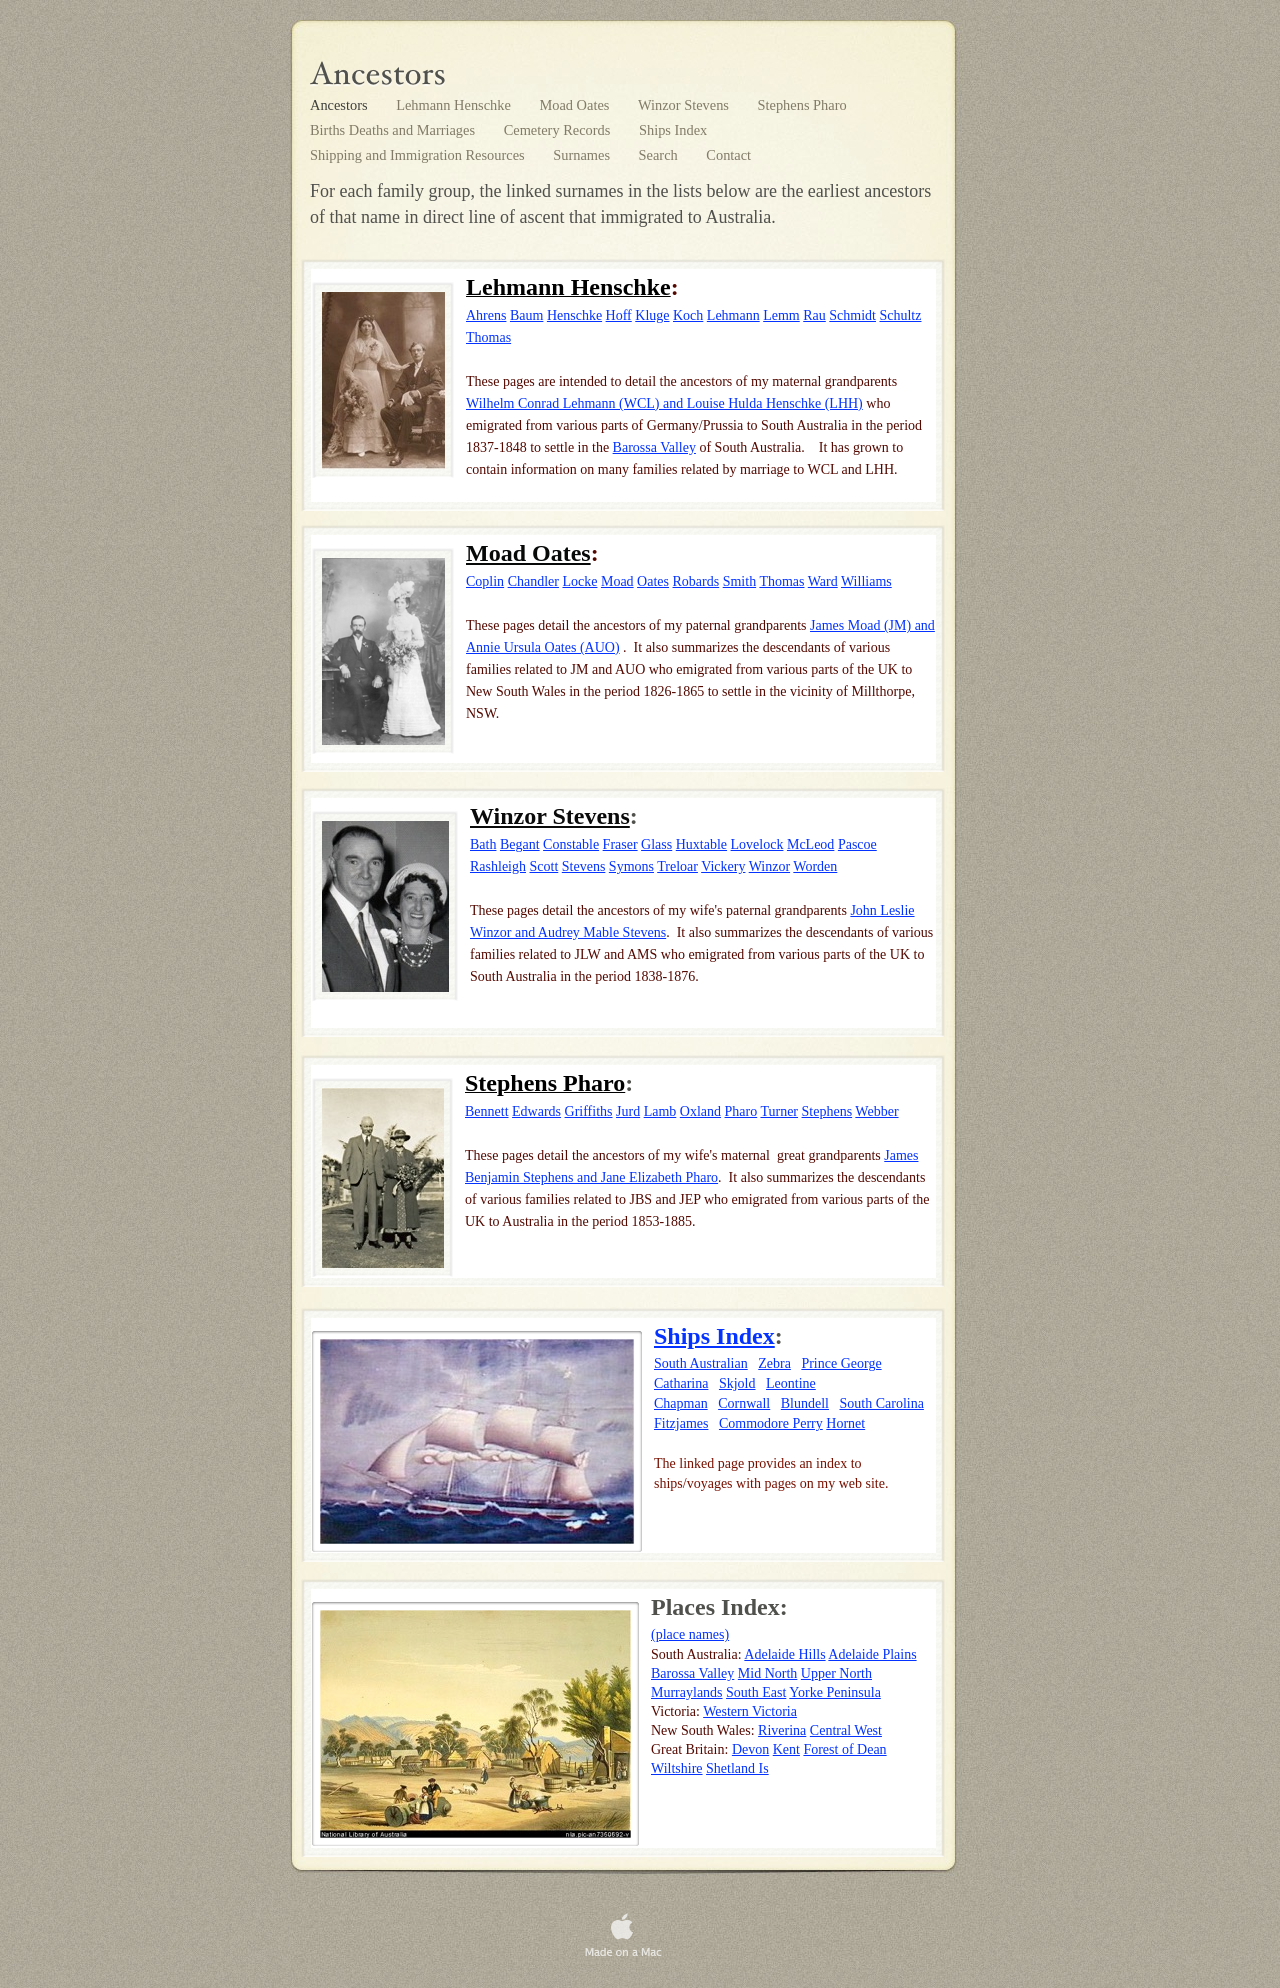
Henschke (574, 315)
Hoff (619, 315)
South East (756, 1692)
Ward (823, 581)
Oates (653, 581)
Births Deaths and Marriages (394, 130)
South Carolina (882, 1403)
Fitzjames (681, 1423)
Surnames (583, 155)
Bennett (487, 1111)
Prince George (841, 1363)
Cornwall (744, 1403)
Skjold (737, 1383)
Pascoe (857, 844)
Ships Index (673, 130)
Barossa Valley (654, 447)
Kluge (652, 315)
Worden (815, 866)
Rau (814, 315)
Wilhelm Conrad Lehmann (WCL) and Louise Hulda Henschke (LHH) (664, 403)
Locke (579, 581)
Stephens (827, 1111)
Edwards (536, 1111)
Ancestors (340, 105)
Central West (846, 1730)
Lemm (781, 315)
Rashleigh (498, 866)
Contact (728, 155)
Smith (739, 581)
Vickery (723, 866)
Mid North (768, 1673)
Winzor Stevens (685, 105)
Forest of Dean (844, 1749)
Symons (631, 866)
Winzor (769, 866)
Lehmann (733, 315)
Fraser (620, 844)
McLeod (810, 844)
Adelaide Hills (784, 1654)
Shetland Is (737, 1768)
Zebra (774, 1363)
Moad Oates (576, 105)
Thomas (488, 337)
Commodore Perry (771, 1423)
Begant (520, 844)
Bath (483, 844)
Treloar (677, 866)
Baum (526, 315)
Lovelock (757, 844)
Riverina (782, 1730)
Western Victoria (750, 1711)
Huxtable (701, 844)
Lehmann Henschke (455, 105)
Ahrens (486, 315)
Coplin (485, 581)
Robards (696, 581)
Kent (786, 1749)
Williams (866, 581)
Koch (688, 315)
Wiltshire (677, 1768)
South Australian (701, 1363)
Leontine (791, 1383)
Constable (571, 844)
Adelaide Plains (872, 1654)
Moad (617, 581)
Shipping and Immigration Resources (419, 155)
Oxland (700, 1111)
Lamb (660, 1111)
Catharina (681, 1383)
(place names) (690, 1634)
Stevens (584, 866)
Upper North (836, 1673)
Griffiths (589, 1111)
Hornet (845, 1423)
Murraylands (687, 1692)
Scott (544, 866)
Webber (876, 1111)
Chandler (533, 581)
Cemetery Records (559, 130)
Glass (656, 844)
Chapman (681, 1403)
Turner (779, 1111)
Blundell (805, 1403)
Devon (750, 1749)
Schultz (900, 315)
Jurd (628, 1111)
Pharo (741, 1111)
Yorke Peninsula (835, 1692)
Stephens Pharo (802, 105)
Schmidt (852, 315)
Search (660, 155)
